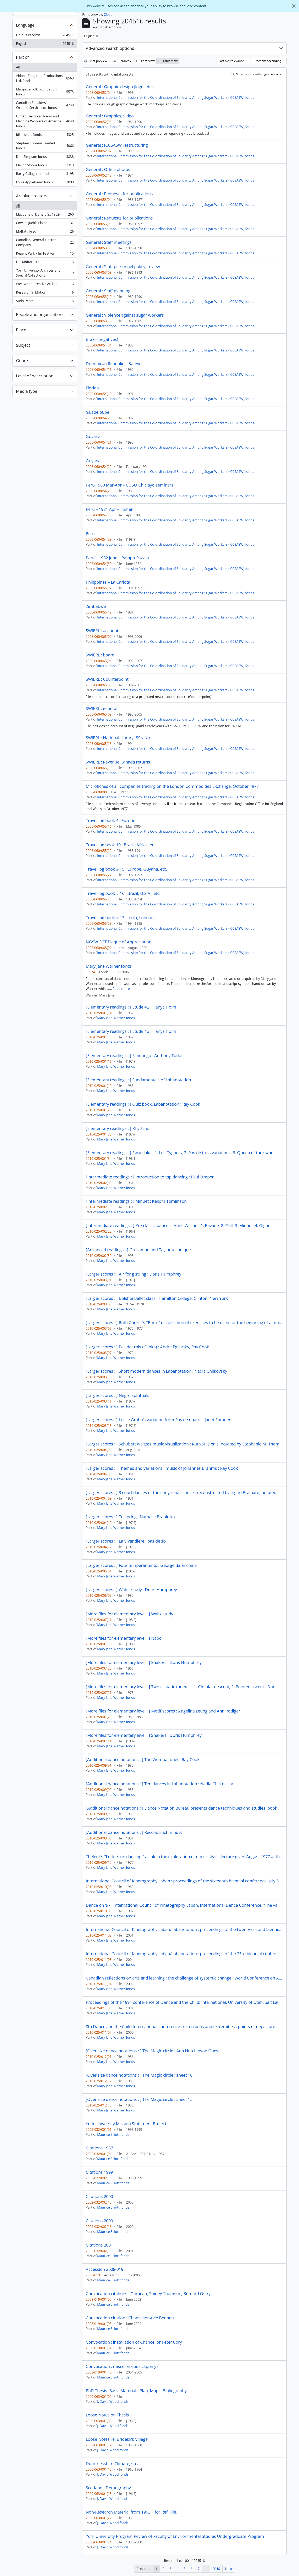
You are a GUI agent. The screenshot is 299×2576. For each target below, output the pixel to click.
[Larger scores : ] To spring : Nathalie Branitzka (130, 1516)
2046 (216, 2568)
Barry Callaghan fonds (45, 174)
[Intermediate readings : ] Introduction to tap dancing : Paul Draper (150, 1177)
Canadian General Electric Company (45, 242)
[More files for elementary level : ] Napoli (125, 1638)
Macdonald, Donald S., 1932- (45, 215)
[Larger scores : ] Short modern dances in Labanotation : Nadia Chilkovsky (156, 1371)
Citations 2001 (99, 2245)
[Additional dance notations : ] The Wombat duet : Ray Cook (143, 1759)
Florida (92, 387)
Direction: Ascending (267, 61)
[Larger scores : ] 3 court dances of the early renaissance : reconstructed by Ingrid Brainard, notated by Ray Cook (184, 1492)
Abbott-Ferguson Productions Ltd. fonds (45, 78)
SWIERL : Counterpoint (107, 679)
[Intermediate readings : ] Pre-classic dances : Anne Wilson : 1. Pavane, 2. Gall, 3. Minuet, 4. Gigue (178, 1225)
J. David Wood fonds (113, 2401)
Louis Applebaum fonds (45, 183)
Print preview (95, 61)
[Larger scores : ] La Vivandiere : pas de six (126, 1541)
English (45, 44)
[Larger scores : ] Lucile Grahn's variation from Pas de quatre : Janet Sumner (158, 1419)
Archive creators (31, 196)
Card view (145, 61)
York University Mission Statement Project (126, 2123)
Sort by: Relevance (231, 61)
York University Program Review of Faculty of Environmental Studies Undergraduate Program (175, 2536)
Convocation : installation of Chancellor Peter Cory (134, 2342)
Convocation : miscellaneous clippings (122, 2366)
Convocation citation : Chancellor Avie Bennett (130, 2317)
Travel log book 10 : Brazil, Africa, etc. (121, 844)
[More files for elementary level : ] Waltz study (129, 1613)
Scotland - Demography (108, 2487)
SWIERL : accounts (103, 630)
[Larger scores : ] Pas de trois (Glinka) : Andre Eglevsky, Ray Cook (147, 1346)
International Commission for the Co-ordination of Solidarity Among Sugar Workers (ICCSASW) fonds (175, 97)
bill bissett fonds (45, 135)
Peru (90, 533)
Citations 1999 (99, 2172)
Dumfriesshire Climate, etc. (112, 2463)
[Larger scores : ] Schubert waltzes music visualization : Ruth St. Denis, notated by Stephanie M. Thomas (184, 1444)
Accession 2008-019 (104, 2269)
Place (21, 330)
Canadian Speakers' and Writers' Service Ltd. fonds (45, 105)
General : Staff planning (108, 290)
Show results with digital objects (256, 74)
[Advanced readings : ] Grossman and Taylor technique (138, 1249)
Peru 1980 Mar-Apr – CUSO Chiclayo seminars (129, 485)
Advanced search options (110, 48)
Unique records (45, 36)
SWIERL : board (100, 655)
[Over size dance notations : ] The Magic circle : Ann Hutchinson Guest (153, 2050)
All (18, 67)
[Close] (294, 6)
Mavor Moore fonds (45, 166)
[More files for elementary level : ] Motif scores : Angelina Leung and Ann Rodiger (163, 1711)
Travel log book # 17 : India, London (120, 917)
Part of (22, 57)
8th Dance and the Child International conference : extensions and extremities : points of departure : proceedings (184, 2026)
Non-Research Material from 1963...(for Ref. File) (131, 2512)
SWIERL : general (101, 708)
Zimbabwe (96, 606)
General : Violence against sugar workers (125, 315)
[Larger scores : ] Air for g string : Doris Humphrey (133, 1274)
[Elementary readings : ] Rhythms (117, 1128)
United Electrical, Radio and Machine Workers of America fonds (45, 121)
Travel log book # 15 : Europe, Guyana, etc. (126, 869)
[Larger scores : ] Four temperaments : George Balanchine (141, 1565)
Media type (26, 391)
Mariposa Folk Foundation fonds (45, 91)
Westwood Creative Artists (45, 284)
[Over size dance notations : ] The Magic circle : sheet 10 (139, 2075)
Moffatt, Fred (45, 232)
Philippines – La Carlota (108, 582)
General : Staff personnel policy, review (123, 266)
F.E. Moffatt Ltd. (45, 262)
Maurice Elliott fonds (113, 2134)
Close (108, 14)
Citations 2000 (99, 2196)
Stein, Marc (45, 301)
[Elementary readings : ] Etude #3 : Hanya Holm (131, 1031)
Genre (22, 360)
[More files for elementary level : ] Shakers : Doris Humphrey (144, 1662)
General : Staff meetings (109, 242)
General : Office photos (108, 169)
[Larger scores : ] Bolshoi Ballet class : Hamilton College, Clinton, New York (157, 1298)
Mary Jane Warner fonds (109, 966)
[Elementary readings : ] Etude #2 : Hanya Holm (131, 1007)
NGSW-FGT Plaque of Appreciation (118, 941)
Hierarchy (122, 61)
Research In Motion (45, 293)
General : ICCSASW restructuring (117, 145)
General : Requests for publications (119, 193)
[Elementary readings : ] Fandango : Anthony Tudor (134, 1055)
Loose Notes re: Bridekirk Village (117, 2439)
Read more (121, 988)
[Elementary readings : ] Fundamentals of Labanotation (138, 1079)
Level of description (34, 376)
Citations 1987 (99, 2147)
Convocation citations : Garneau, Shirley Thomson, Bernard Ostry (148, 2293)
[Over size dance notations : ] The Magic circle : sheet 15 (139, 2099)
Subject (23, 345)
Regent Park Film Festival (45, 254)
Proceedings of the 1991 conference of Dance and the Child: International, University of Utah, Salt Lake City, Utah (184, 2002)
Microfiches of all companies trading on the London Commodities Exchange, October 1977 (172, 786)
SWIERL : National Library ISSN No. (118, 737)
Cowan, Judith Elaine (45, 223)
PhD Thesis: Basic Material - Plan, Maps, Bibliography (136, 2390)
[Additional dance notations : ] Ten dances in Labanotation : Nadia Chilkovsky (159, 1783)
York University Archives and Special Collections (45, 273)
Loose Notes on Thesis (107, 2415)
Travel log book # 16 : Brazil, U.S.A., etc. (123, 893)
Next (228, 2568)
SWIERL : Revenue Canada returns (118, 762)
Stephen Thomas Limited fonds (45, 145)
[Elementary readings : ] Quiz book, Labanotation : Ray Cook (143, 1104)
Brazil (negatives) (102, 339)
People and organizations (40, 314)
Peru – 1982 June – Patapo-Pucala (117, 557)
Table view (168, 61)
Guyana (93, 436)
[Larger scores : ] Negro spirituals (117, 1395)
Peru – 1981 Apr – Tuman (110, 509)
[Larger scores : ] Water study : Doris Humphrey (131, 1589)
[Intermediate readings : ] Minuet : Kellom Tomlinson (136, 1201)
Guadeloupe (97, 412)
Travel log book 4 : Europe (110, 820)
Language (25, 25)
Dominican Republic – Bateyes (114, 363)
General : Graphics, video (110, 115)
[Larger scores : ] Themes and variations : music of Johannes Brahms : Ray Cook (162, 1468)
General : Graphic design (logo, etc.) (120, 86)
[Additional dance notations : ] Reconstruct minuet (134, 1832)
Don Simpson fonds (45, 157)
